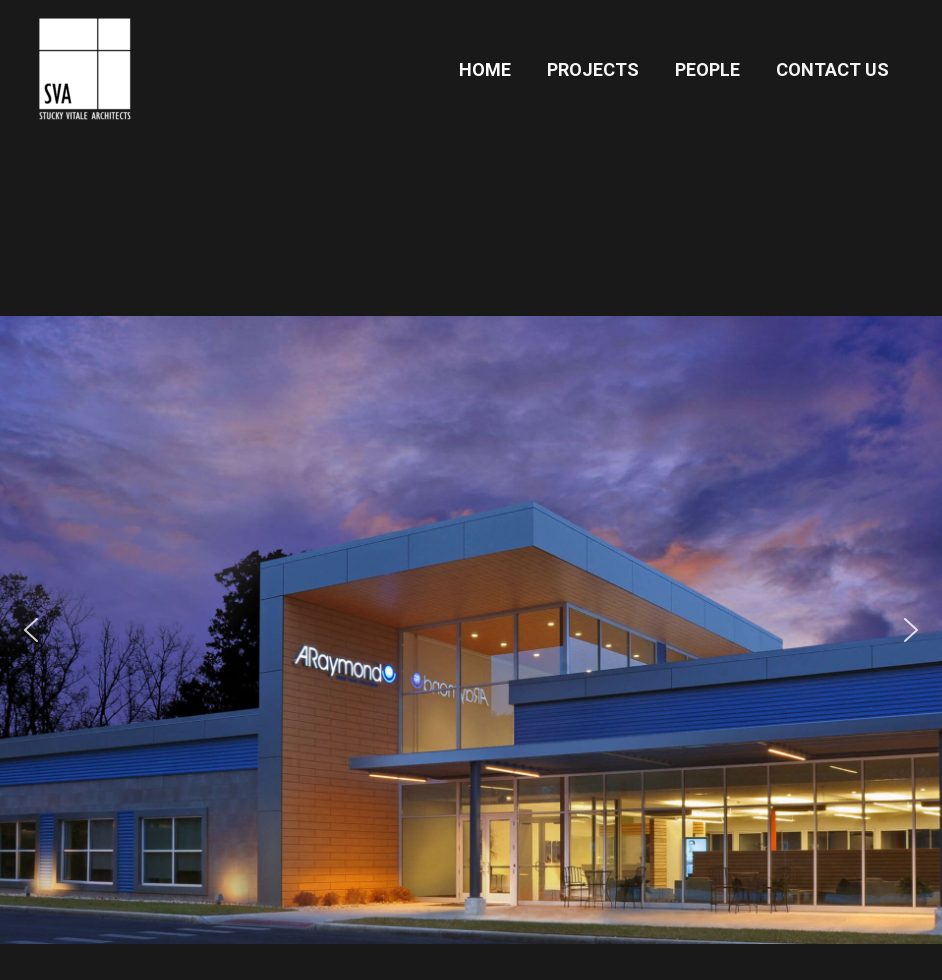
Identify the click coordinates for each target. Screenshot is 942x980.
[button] (471, 630)
